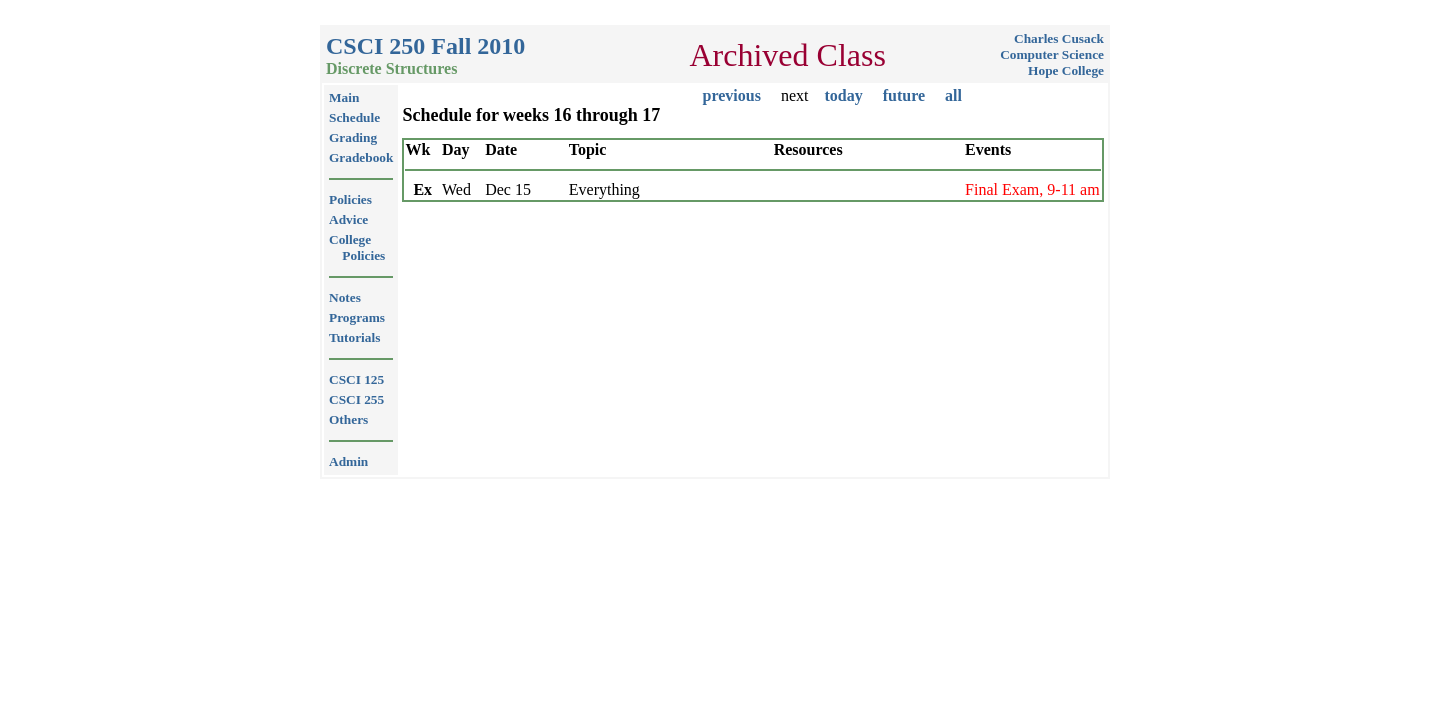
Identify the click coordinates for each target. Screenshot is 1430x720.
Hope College (1066, 70)
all (953, 95)
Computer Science (1052, 54)
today (843, 95)
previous (732, 95)
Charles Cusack (1059, 38)
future (904, 95)
